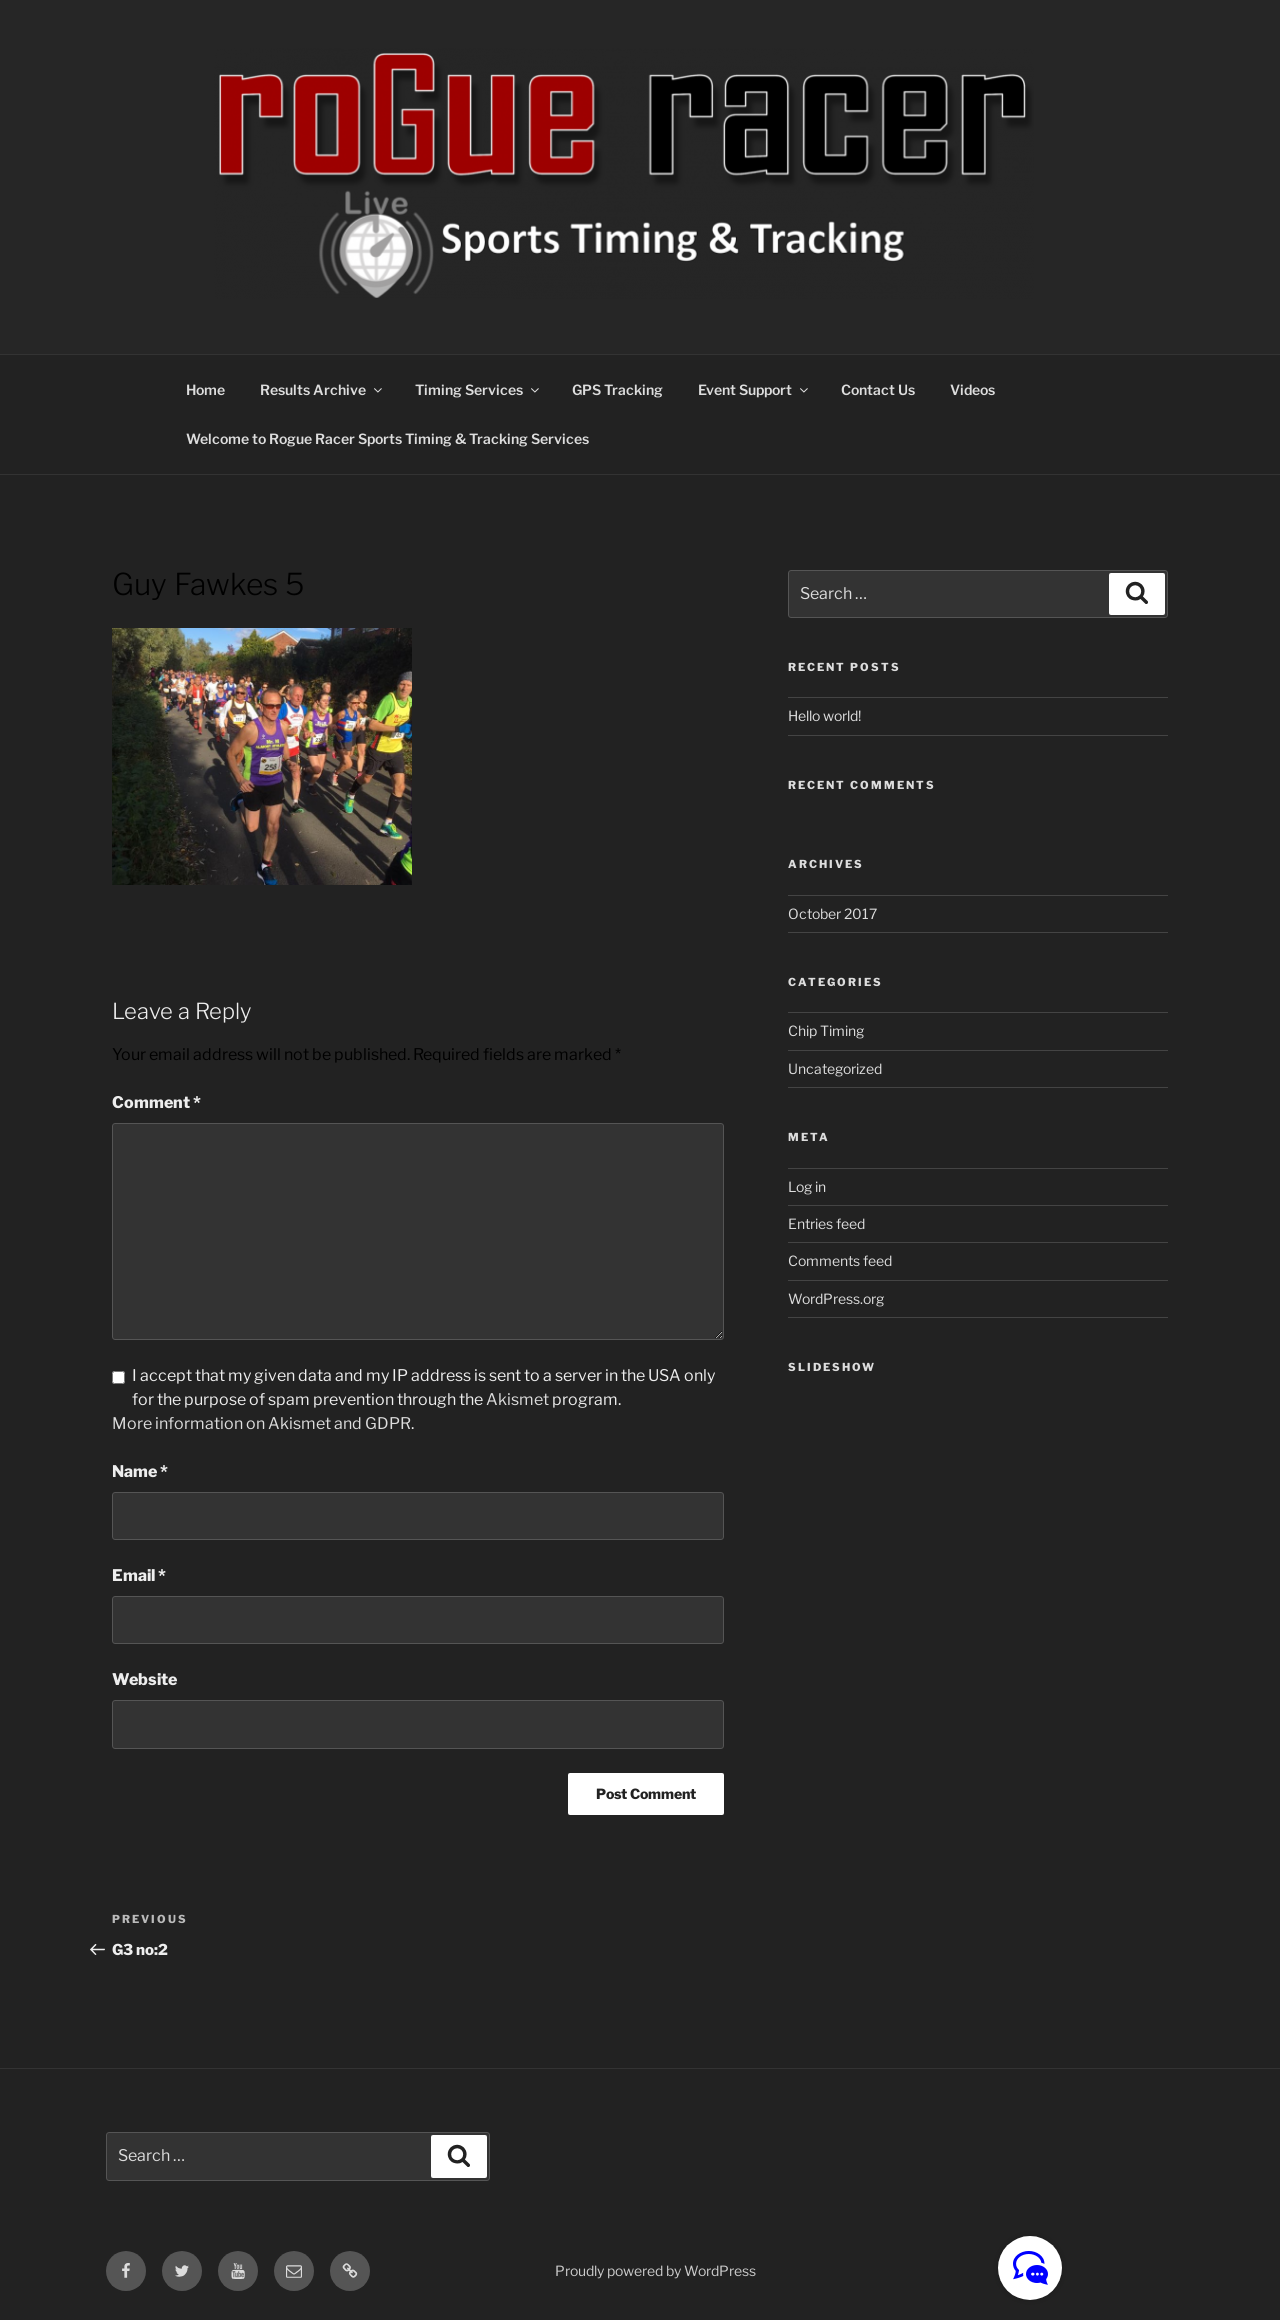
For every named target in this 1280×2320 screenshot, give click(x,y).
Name (140, 1471)
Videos (972, 389)
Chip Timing (826, 1030)
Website (144, 1679)
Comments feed (840, 1260)
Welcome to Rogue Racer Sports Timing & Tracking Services (387, 438)
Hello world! (824, 715)
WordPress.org (836, 1298)
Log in (807, 1186)
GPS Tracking (617, 389)
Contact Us (878, 389)
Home (205, 389)
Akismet (517, 1399)
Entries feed (826, 1223)
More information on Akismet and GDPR (261, 1423)
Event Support (754, 389)
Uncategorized (835, 1068)
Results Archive (322, 389)
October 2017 (832, 913)
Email (139, 1575)
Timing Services (478, 389)
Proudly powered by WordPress (655, 2270)
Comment (156, 1102)
